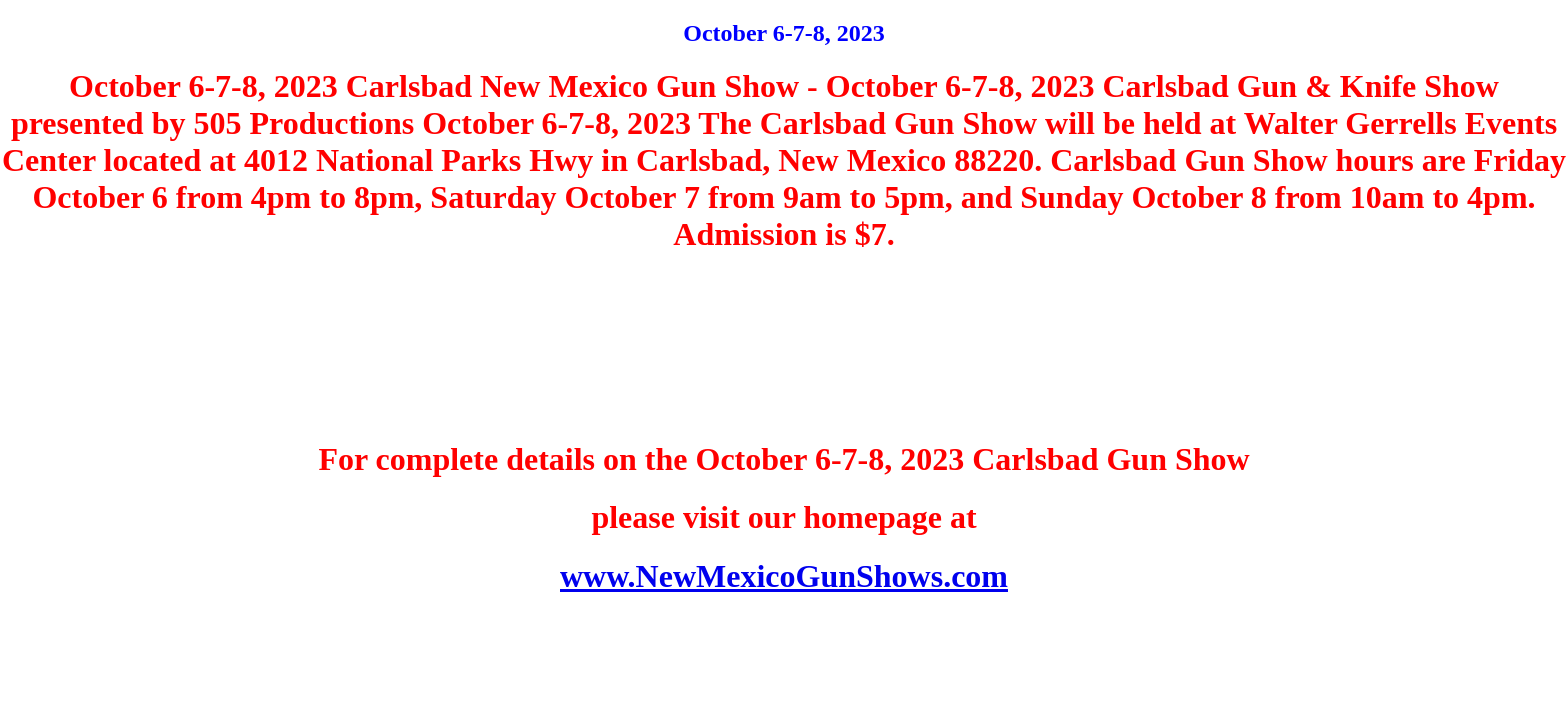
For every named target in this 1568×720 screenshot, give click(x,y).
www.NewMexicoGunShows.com (784, 576)
